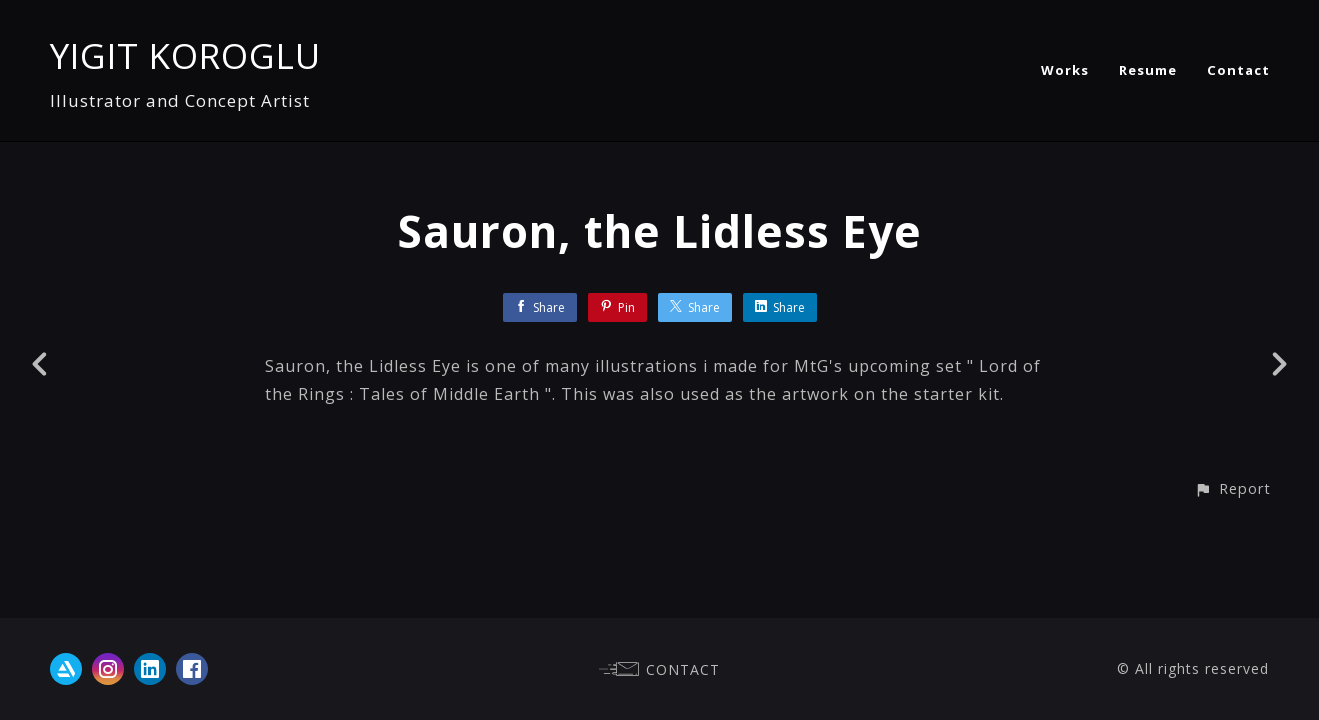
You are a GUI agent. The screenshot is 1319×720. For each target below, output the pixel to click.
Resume (1148, 70)
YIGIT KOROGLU (185, 55)
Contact (1238, 70)
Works (1065, 70)
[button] (1232, 488)
